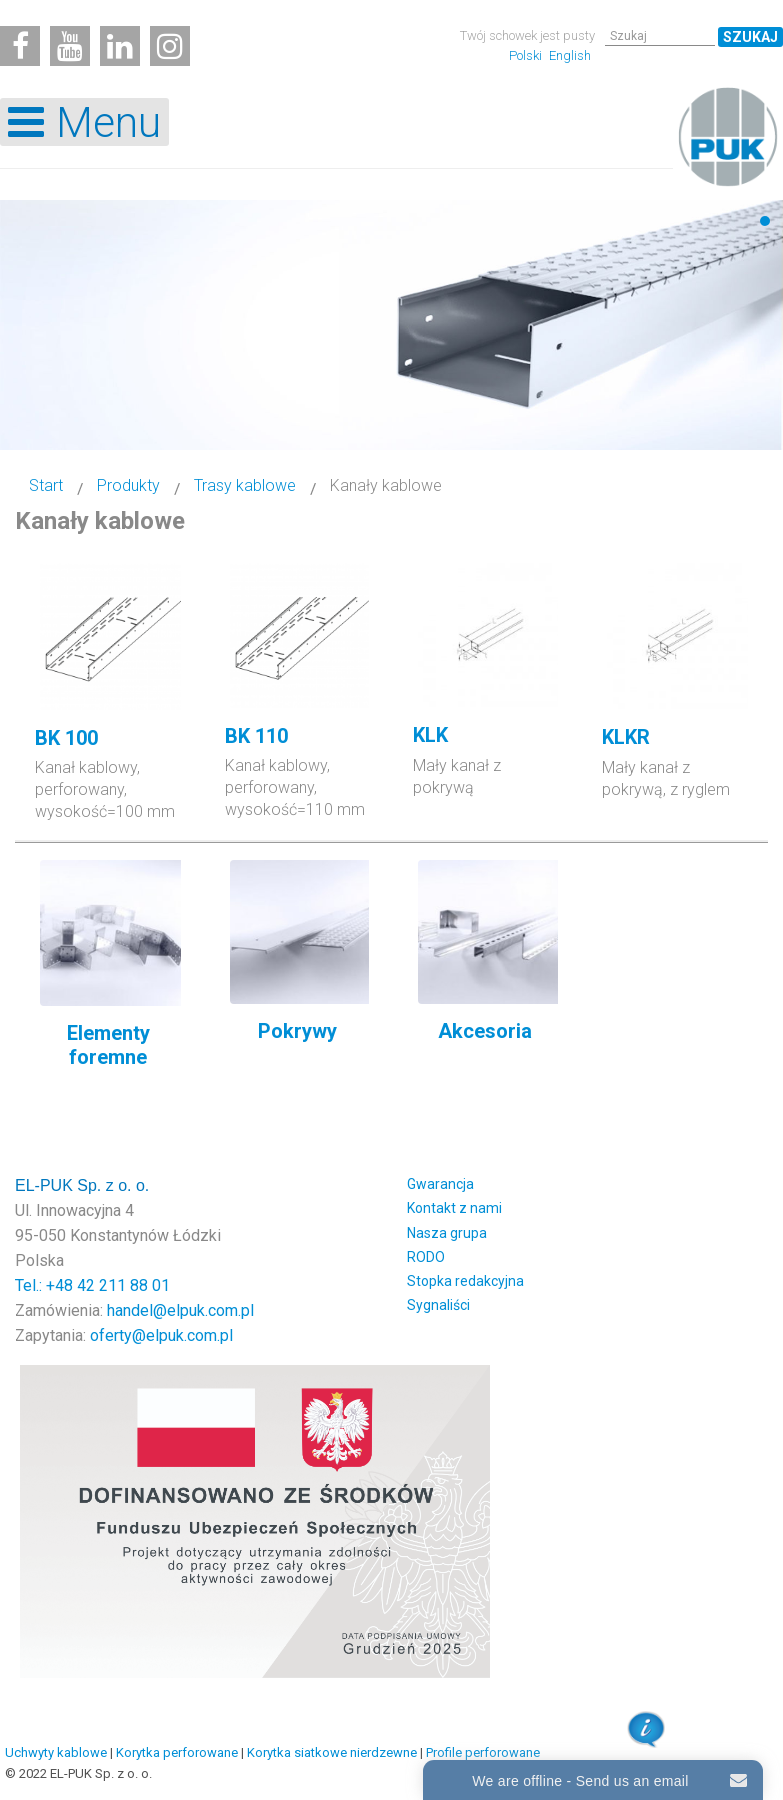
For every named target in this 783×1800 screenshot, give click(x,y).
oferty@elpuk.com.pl (161, 1335)
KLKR (626, 737)
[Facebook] (20, 46)
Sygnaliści (438, 1305)
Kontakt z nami (454, 1208)
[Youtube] (70, 46)
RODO (426, 1257)
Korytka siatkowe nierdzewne (332, 1752)
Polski (527, 55)
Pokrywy (297, 1031)
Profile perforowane (483, 1752)
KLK (430, 735)
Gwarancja (440, 1184)
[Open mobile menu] (84, 122)
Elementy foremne (108, 1045)
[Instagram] (170, 46)
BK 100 (66, 738)
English (570, 55)
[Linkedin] (120, 46)
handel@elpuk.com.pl (180, 1310)
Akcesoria (485, 1031)
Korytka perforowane (177, 1752)
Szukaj (750, 37)
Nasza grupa (447, 1233)
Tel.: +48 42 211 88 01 (92, 1285)
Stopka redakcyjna (465, 1281)
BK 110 (256, 736)
